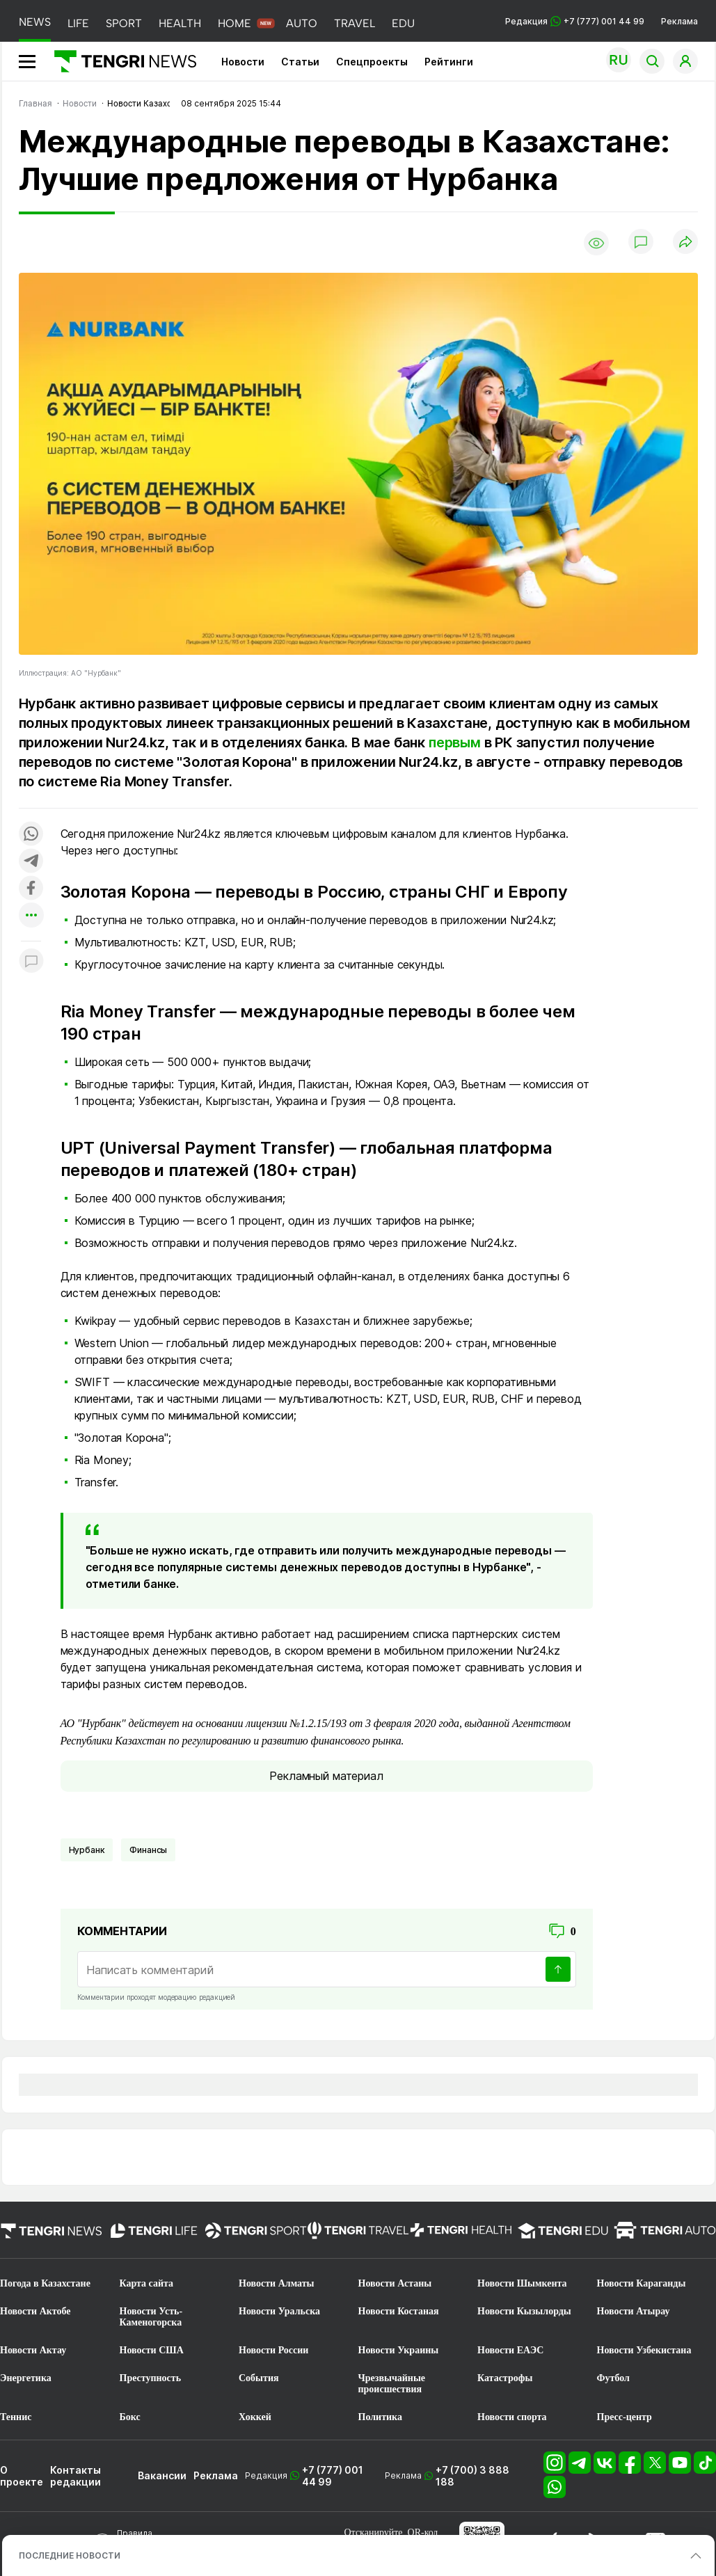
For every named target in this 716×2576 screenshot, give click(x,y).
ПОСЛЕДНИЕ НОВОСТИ (69, 2555)
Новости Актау (33, 2350)
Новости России (273, 2350)
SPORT (124, 23)
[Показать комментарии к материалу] (31, 962)
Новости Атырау (633, 2311)
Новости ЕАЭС (510, 2350)
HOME (234, 23)
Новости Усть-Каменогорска (151, 2317)
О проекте (21, 2476)
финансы (148, 1850)
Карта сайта (147, 2283)
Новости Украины (398, 2350)
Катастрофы (504, 2378)
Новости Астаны (395, 2283)
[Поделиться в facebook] (31, 889)
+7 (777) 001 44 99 (332, 2476)
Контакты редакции (75, 2476)
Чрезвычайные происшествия (392, 2383)
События (259, 2378)
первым (455, 742)
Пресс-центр (624, 2417)
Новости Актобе (35, 2311)
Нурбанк (87, 1850)
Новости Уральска (279, 2311)
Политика (380, 2417)
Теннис (15, 2417)
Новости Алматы (277, 2283)
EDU (403, 23)
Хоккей (255, 2417)
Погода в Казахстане (45, 2283)
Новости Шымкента (522, 2283)
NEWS (35, 22)
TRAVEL (354, 23)
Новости (242, 61)
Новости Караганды (641, 2283)
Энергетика (25, 2378)
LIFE (78, 23)
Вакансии (162, 2475)
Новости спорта (512, 2417)
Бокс (130, 2417)
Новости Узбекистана (644, 2350)
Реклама (679, 21)
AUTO (301, 23)
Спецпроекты (372, 61)
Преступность (151, 2378)
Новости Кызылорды (524, 2311)
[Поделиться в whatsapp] (31, 834)
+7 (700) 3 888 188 (472, 2476)
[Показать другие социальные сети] (31, 916)
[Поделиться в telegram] (31, 861)
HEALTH (180, 23)
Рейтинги (448, 61)
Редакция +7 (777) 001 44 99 (574, 21)
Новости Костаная (398, 2311)
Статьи (300, 61)
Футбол (613, 2378)
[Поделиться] (685, 242)
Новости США (152, 2350)
